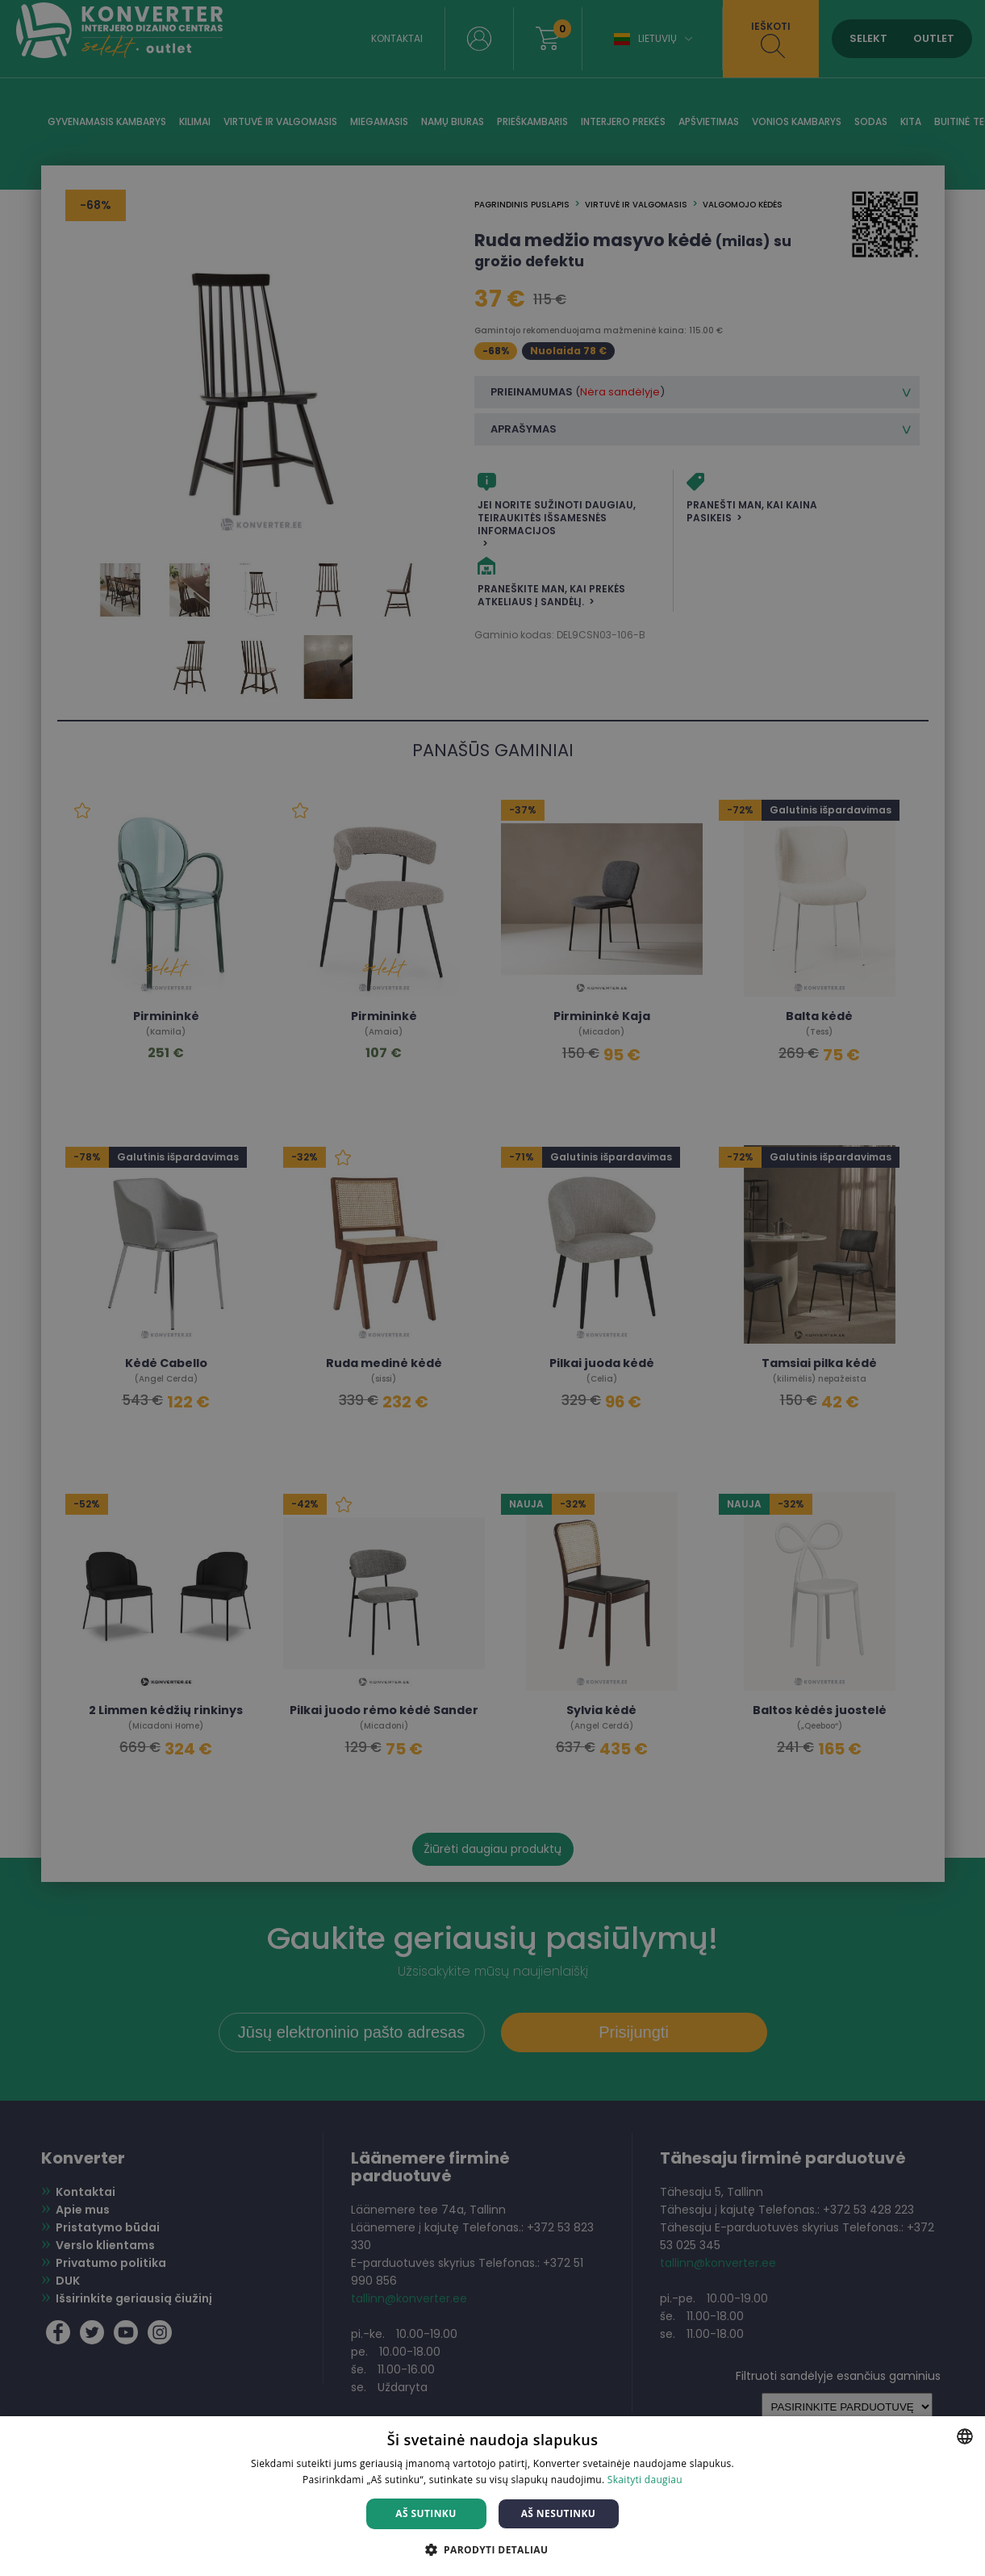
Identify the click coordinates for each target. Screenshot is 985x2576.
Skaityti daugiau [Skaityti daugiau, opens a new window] (644, 2479)
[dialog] (492, 1288)
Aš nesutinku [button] (558, 2513)
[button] (493, 2549)
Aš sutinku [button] (425, 2513)
